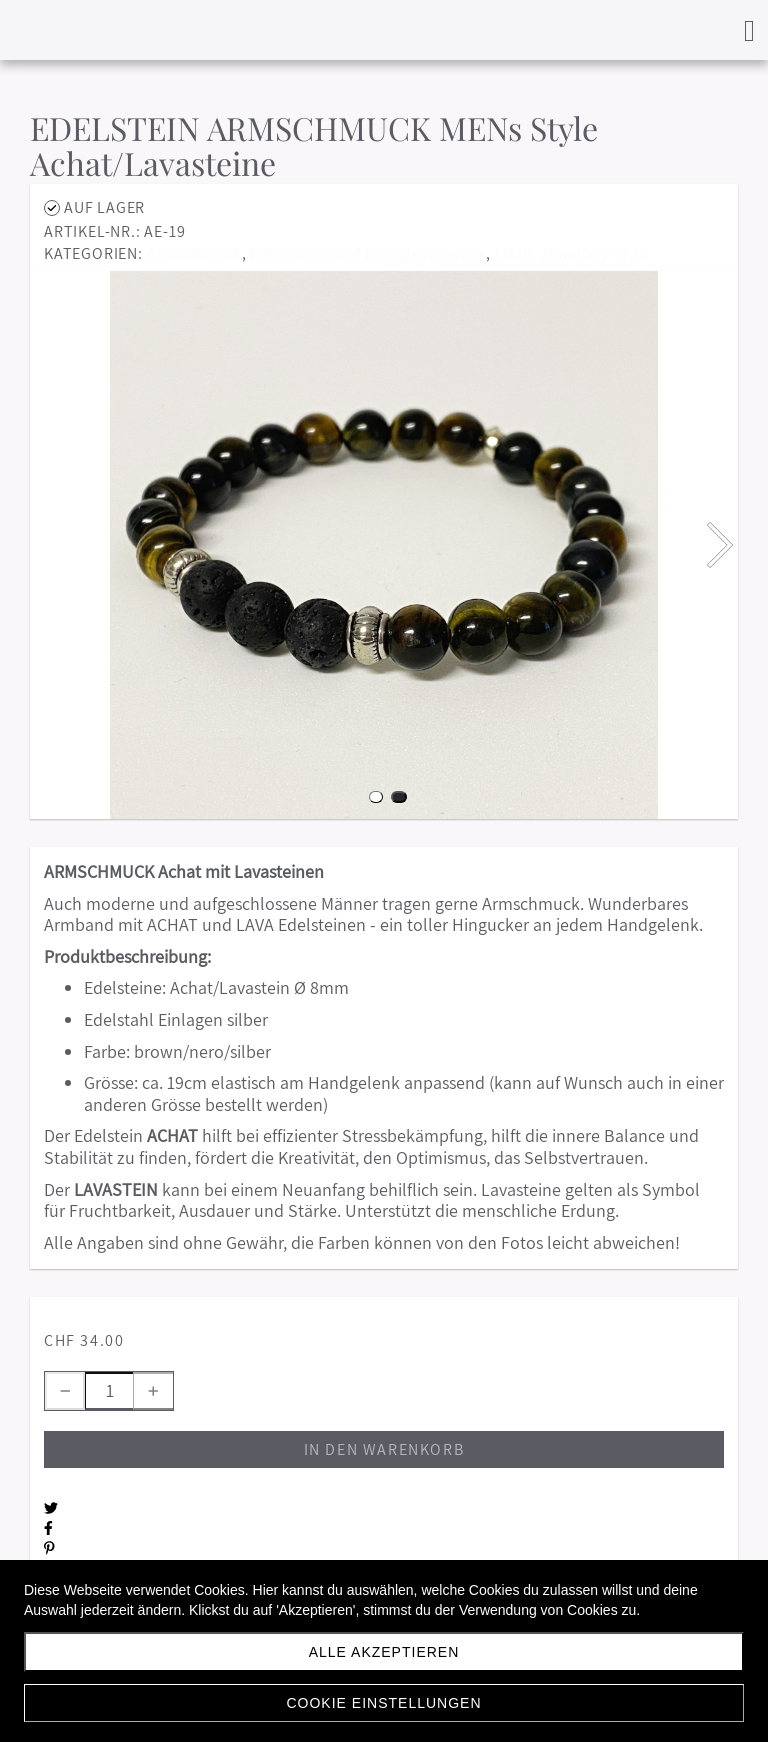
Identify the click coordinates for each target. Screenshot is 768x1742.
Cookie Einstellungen (383, 1703)
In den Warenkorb (384, 1449)
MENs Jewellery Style (572, 253)
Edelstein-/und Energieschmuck (368, 253)
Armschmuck (194, 253)
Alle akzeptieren (384, 1652)
